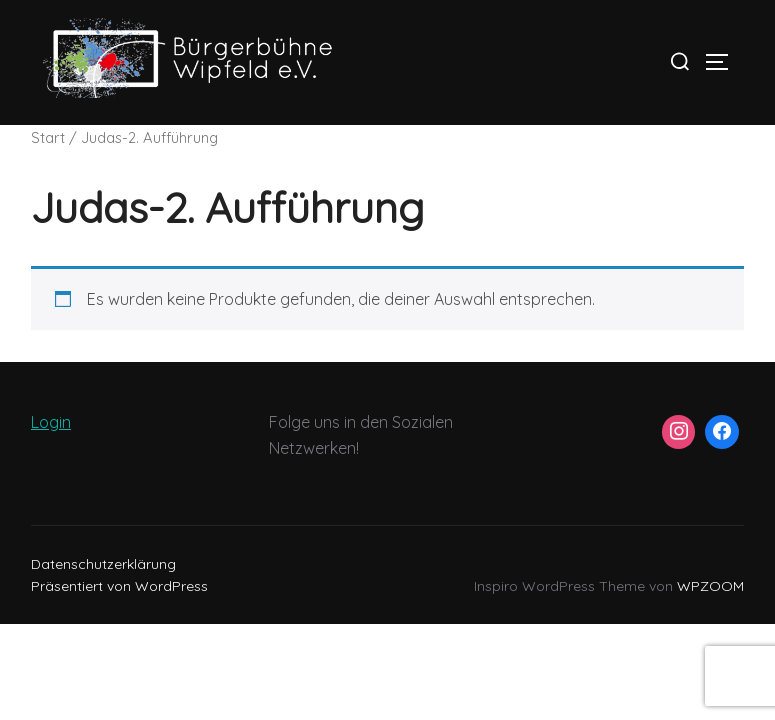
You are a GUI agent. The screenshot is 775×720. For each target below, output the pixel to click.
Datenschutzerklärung (103, 564)
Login (51, 422)
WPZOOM (710, 586)
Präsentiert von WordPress (119, 586)
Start (48, 137)
